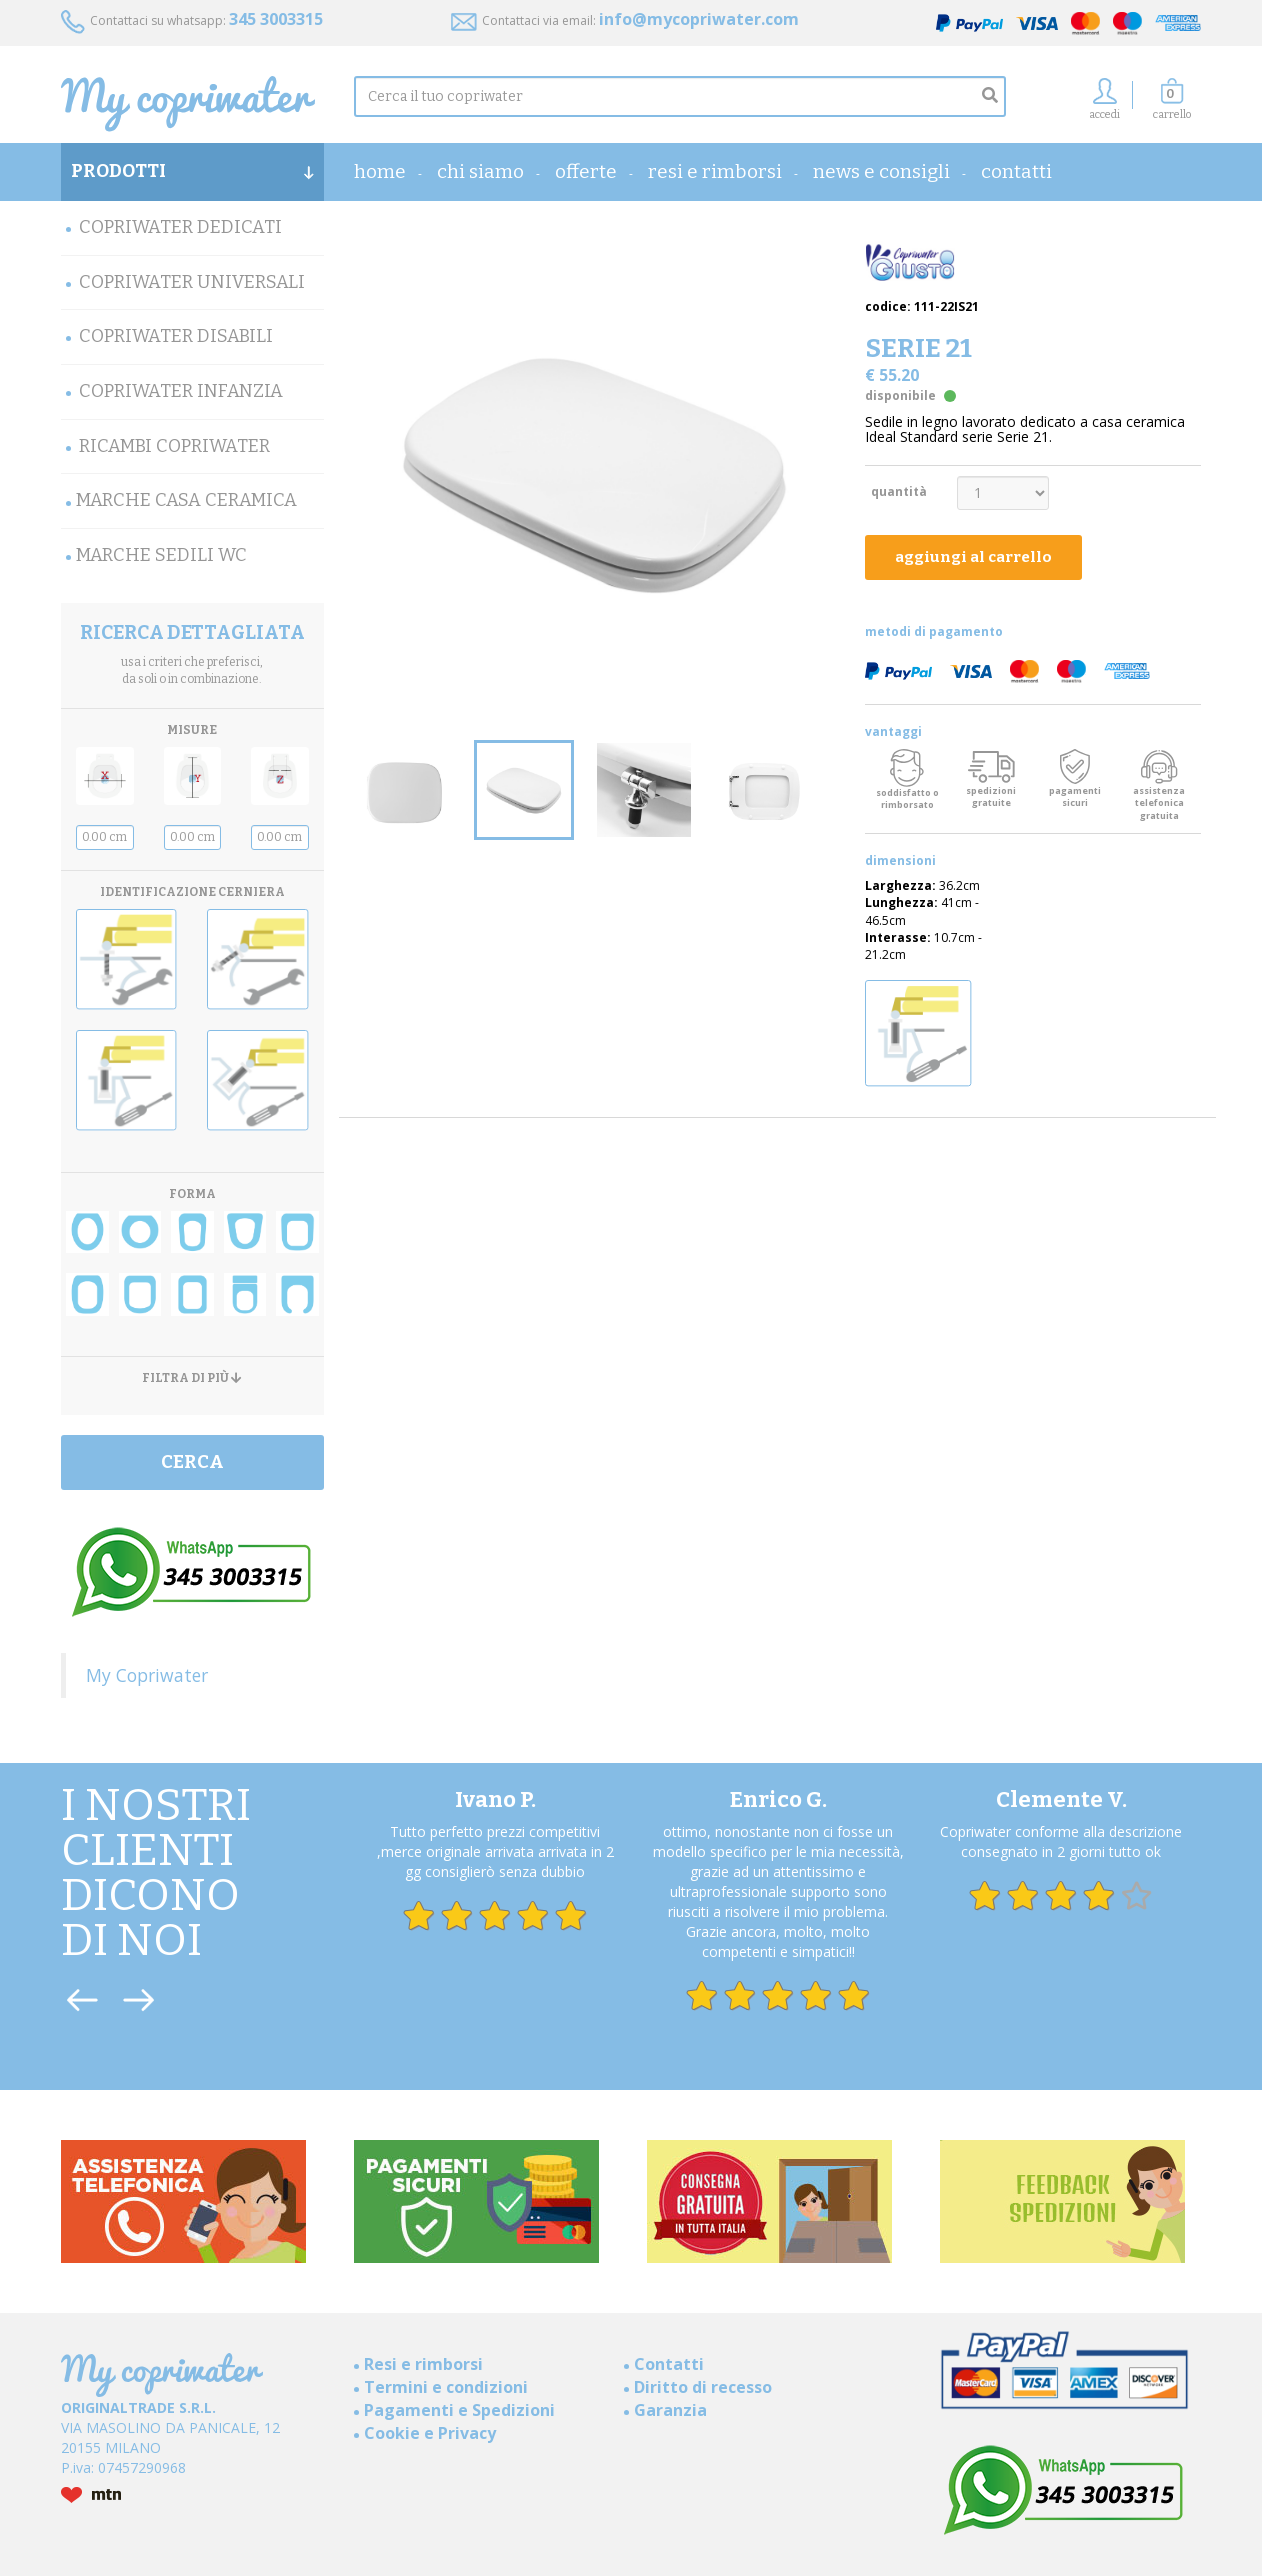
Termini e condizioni (446, 2387)
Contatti (1016, 171)
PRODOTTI (192, 171)
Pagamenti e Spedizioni (459, 2410)
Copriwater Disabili (176, 336)
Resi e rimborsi (715, 171)
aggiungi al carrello (973, 557)
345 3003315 (276, 19)
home (380, 171)
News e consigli (881, 171)
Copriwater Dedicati (180, 227)
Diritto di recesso (703, 2387)
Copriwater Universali (192, 282)
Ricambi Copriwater (174, 446)
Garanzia (670, 2410)
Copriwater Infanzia (181, 391)
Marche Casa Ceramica (186, 500)
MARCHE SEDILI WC (161, 555)
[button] (1172, 104)
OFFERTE (586, 171)
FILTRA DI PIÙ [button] (192, 1378)
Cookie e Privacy (430, 2433)
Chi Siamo (480, 171)
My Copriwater (147, 1675)
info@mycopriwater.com (699, 19)
